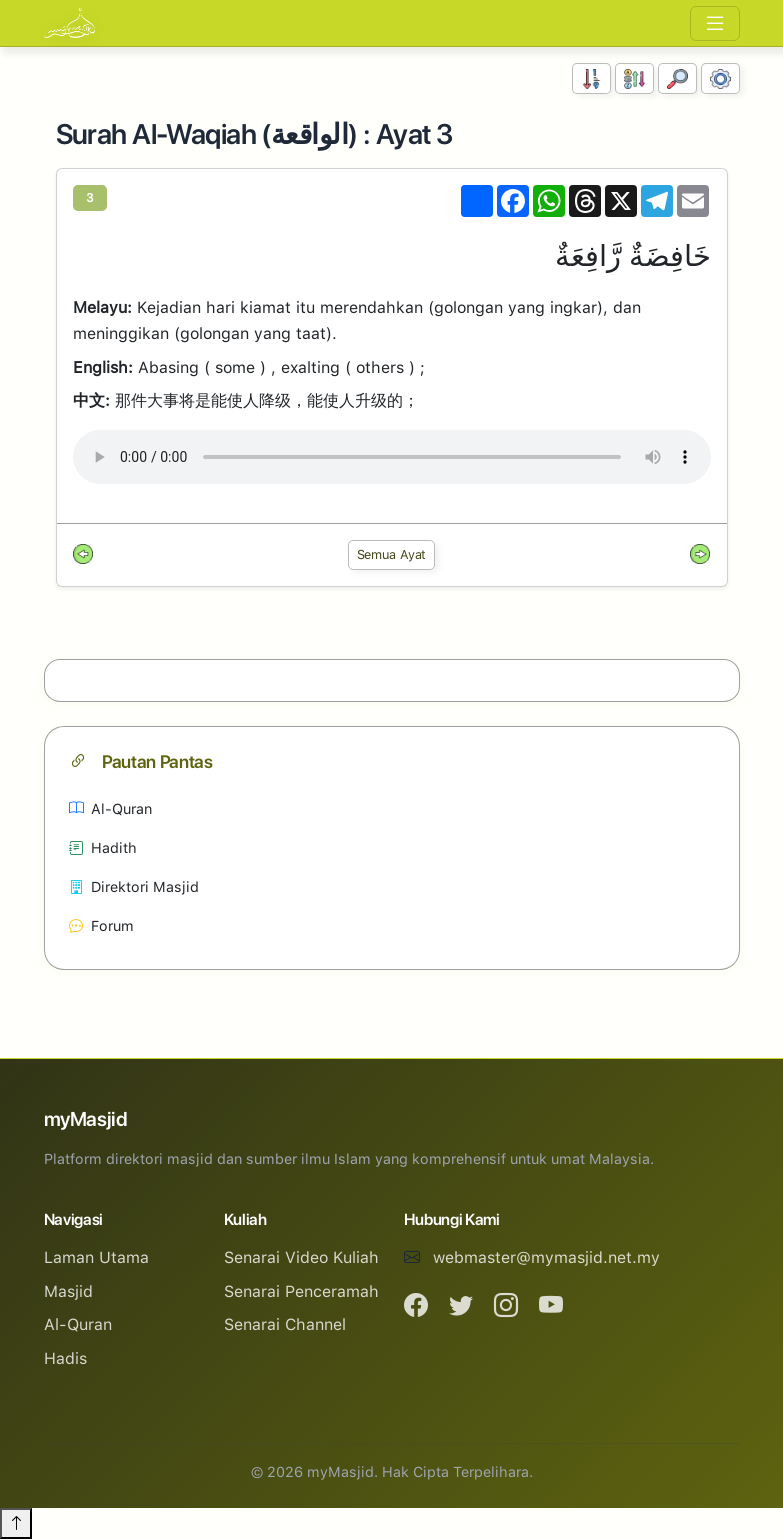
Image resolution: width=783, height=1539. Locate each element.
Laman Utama (96, 1257)
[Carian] (677, 78)
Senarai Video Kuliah (301, 1257)
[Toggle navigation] (715, 23)
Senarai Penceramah (301, 1291)
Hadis (65, 1358)
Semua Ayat (392, 554)
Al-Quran (110, 808)
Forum (101, 925)
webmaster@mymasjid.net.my (546, 1257)
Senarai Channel (285, 1324)
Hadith (103, 847)
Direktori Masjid (134, 886)
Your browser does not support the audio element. (392, 457)
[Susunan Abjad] (634, 78)
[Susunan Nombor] (591, 78)
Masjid (68, 1291)
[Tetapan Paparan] (720, 78)
